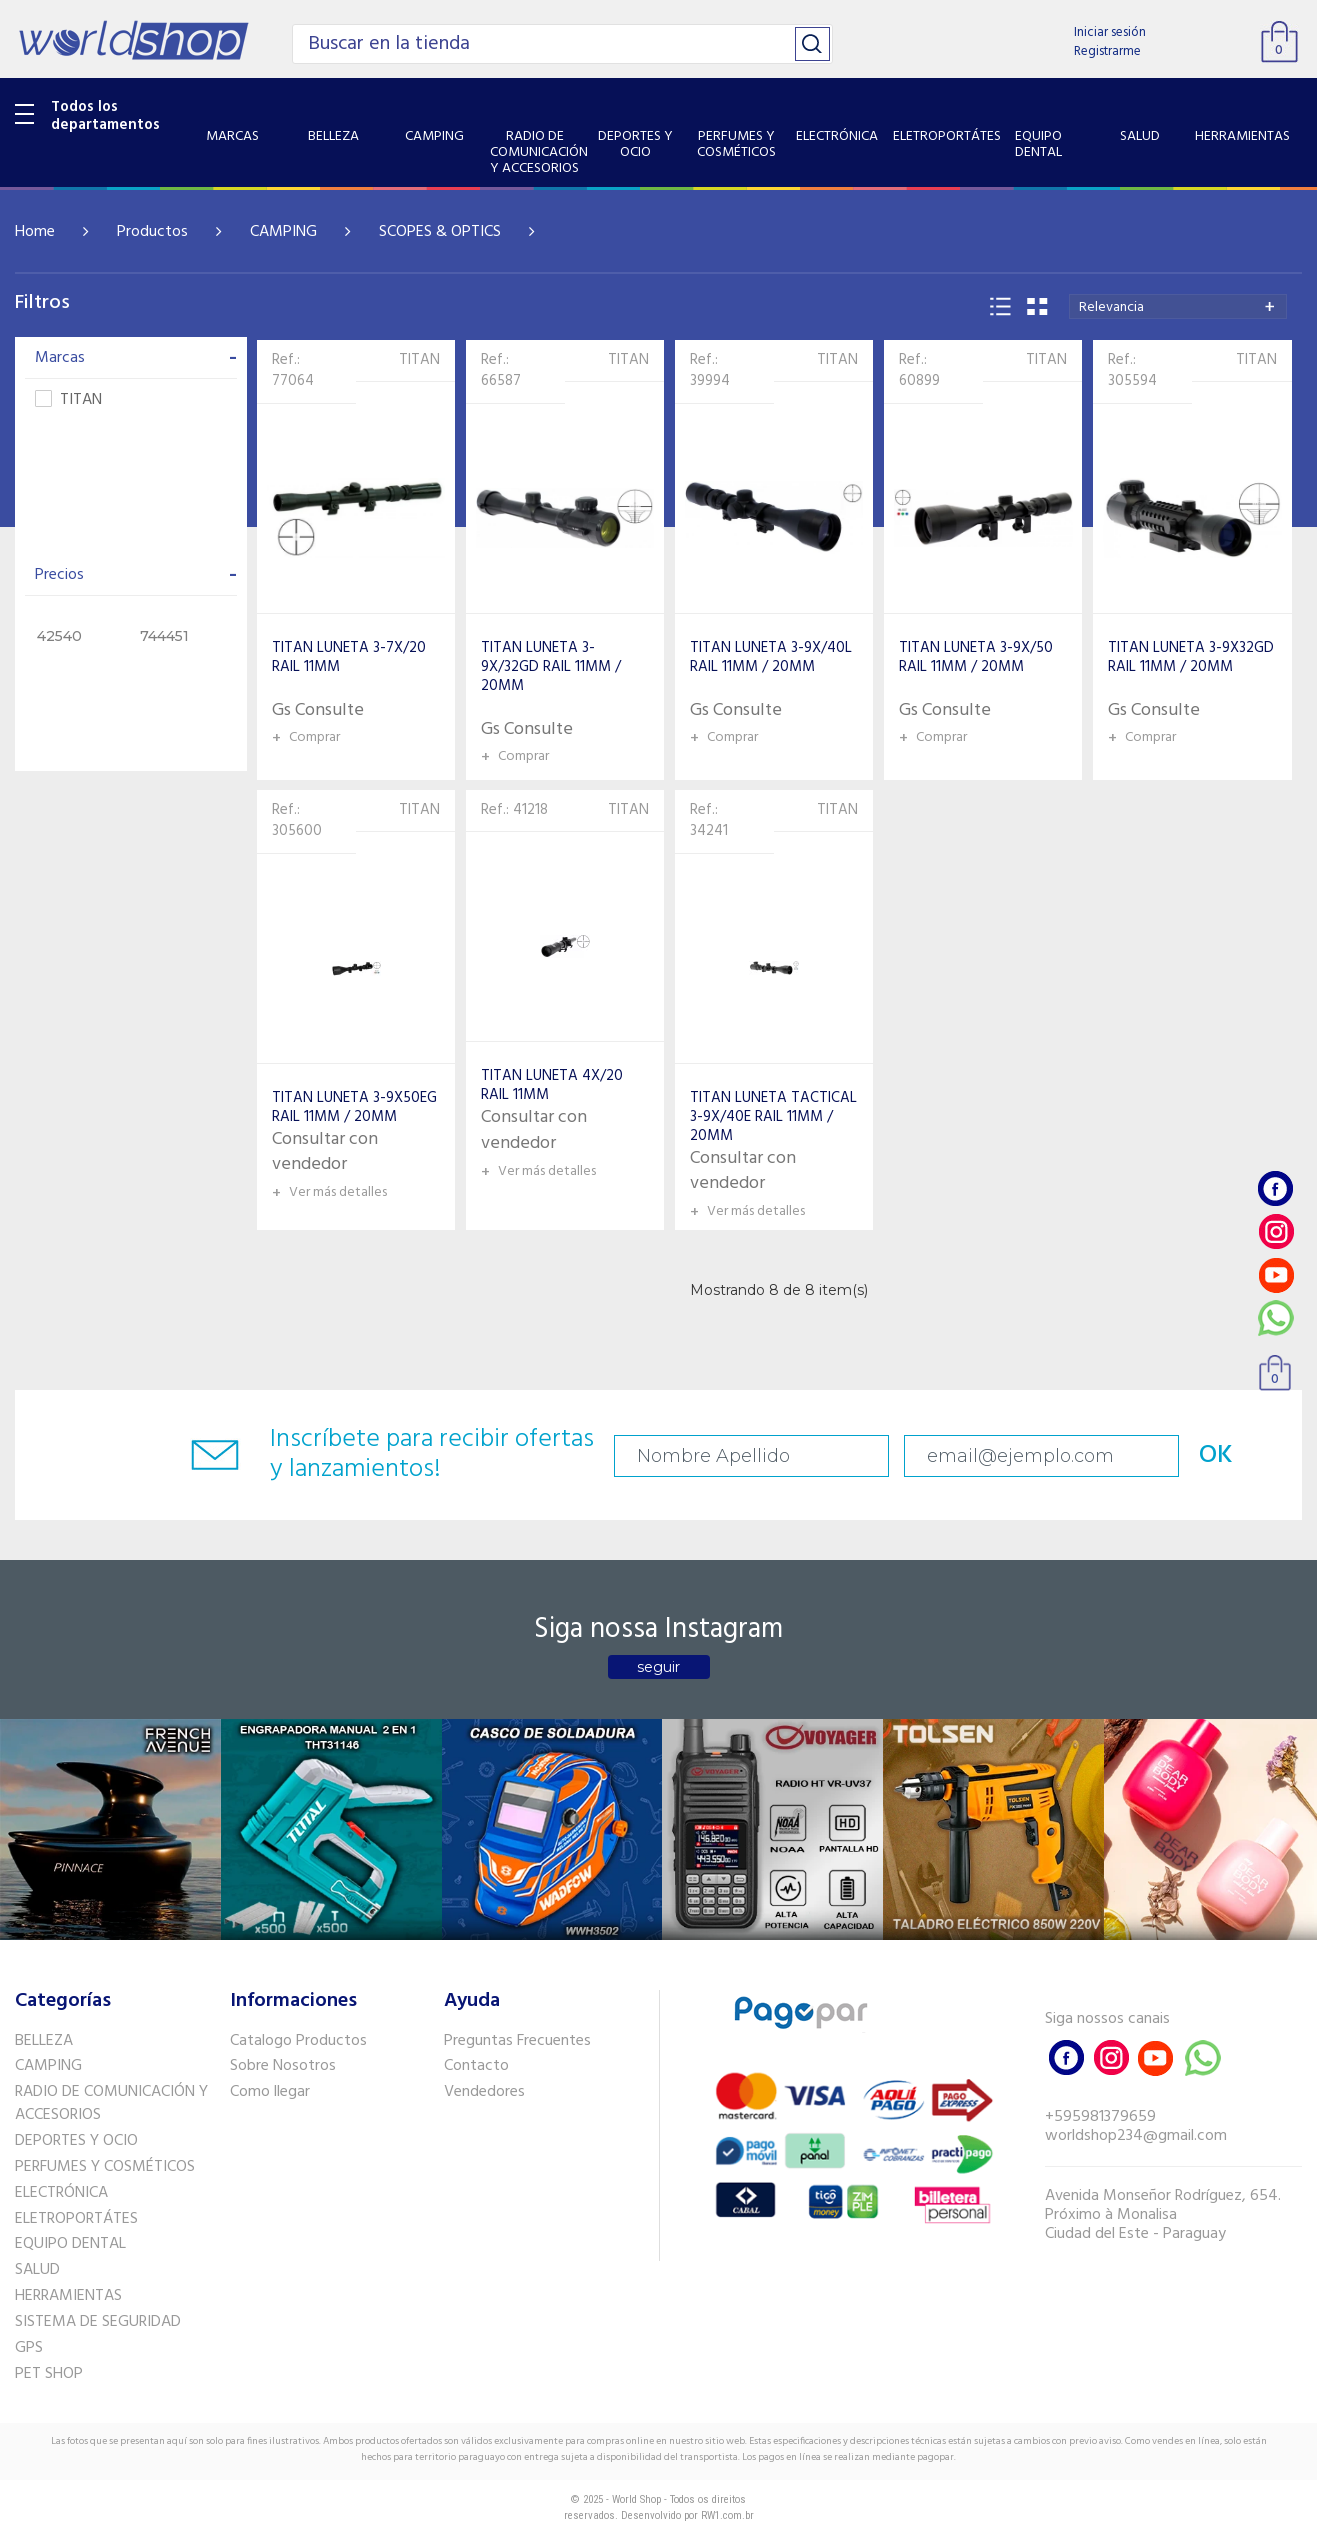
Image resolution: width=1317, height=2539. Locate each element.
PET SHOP (49, 2374)
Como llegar (270, 2092)
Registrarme (1107, 51)
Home (35, 232)
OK (1216, 1455)
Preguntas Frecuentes (517, 2041)
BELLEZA (44, 2041)
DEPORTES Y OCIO (76, 2141)
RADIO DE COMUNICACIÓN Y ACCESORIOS (111, 2103)
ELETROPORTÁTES (76, 2219)
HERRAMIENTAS (68, 2296)
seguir (658, 1667)
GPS (29, 2348)
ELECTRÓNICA (61, 2193)
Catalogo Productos (298, 2041)
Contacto (476, 2066)
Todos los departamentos (105, 116)
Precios (136, 575)
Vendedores (484, 2092)
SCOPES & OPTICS (440, 232)
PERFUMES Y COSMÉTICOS (105, 2167)
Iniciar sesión (1110, 32)
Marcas (136, 358)
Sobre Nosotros (283, 2066)
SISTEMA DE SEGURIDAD (98, 2322)
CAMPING (283, 232)
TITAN (68, 400)
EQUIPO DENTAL (70, 2244)
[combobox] (1178, 306)
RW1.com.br (727, 2515)
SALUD (37, 2270)
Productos (152, 232)
